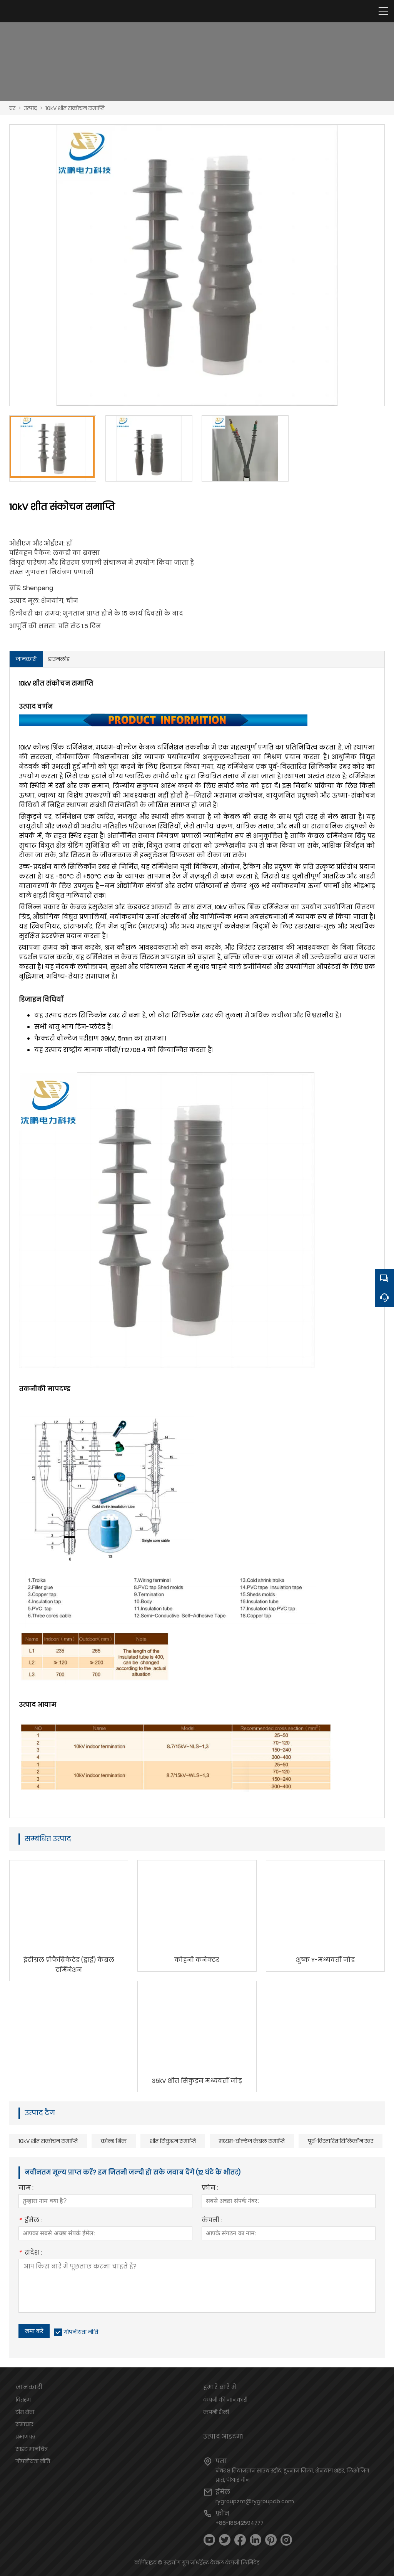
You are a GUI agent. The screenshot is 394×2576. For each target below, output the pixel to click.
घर (12, 108)
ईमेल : (30, 2221)
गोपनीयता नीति (80, 2332)
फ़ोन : (210, 2188)
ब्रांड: (15, 588)
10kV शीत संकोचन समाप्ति (75, 108)
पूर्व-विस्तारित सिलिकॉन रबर (340, 2141)
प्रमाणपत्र (25, 2437)
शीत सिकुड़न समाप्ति (173, 2141)
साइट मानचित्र (31, 2449)
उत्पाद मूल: (24, 600)
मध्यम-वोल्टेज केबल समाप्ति (252, 2141)
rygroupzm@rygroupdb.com (254, 2501)
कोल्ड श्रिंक (114, 2141)
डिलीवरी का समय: (35, 613)
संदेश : (30, 2253)
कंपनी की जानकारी (225, 2400)
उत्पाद (30, 108)
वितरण (23, 2400)
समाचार (24, 2424)
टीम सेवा (24, 2412)
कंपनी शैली (216, 2412)
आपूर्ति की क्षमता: (33, 626)
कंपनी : (212, 2221)
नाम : (25, 2188)
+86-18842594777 (239, 2523)
